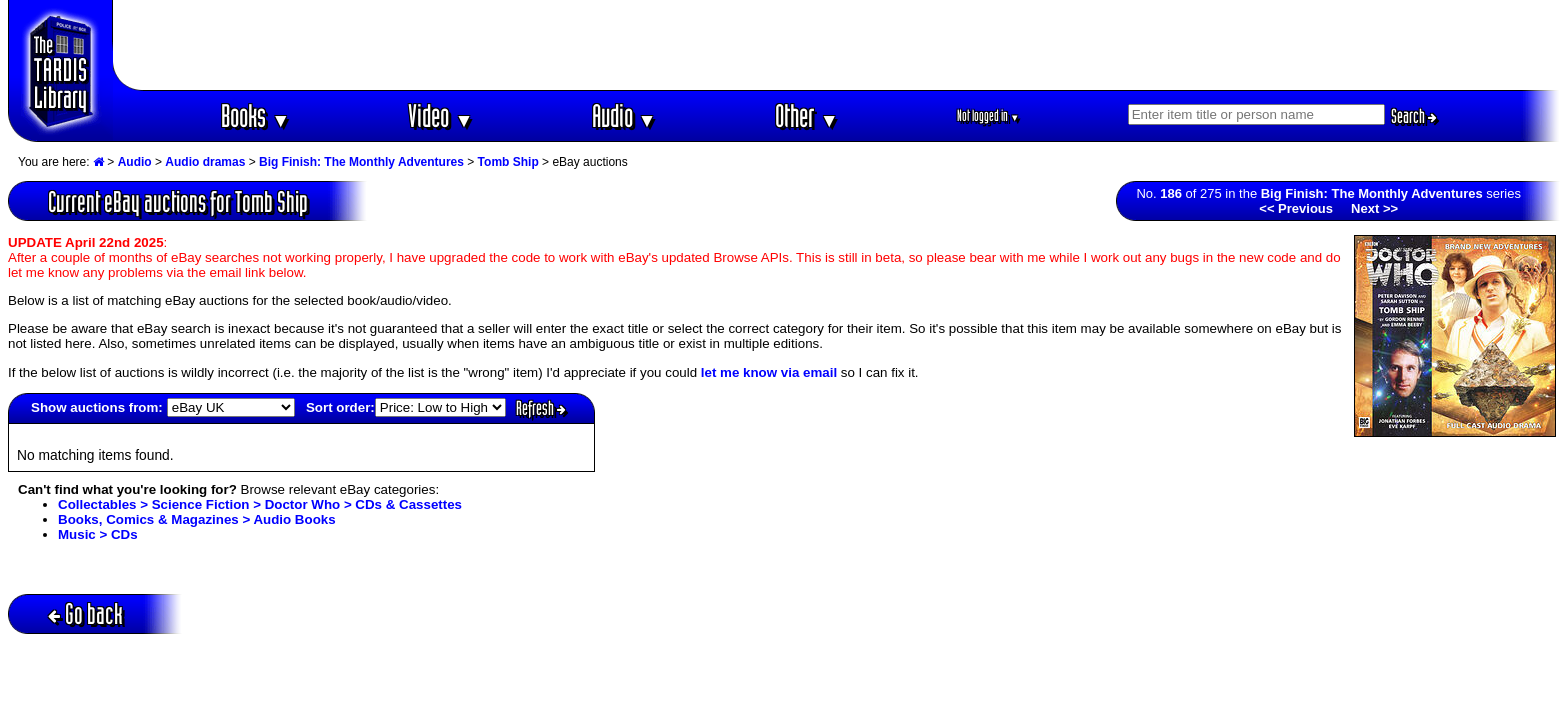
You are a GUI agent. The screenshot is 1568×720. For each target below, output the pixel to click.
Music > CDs (98, 534)
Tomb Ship (508, 162)
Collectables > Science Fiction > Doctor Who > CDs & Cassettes (260, 504)
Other (807, 115)
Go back (85, 613)
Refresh (541, 408)
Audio (624, 115)
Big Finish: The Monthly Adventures (361, 162)
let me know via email (769, 372)
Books (255, 115)
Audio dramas (205, 162)
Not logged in (988, 115)
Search (1414, 116)
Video (440, 115)
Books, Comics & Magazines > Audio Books (197, 519)
